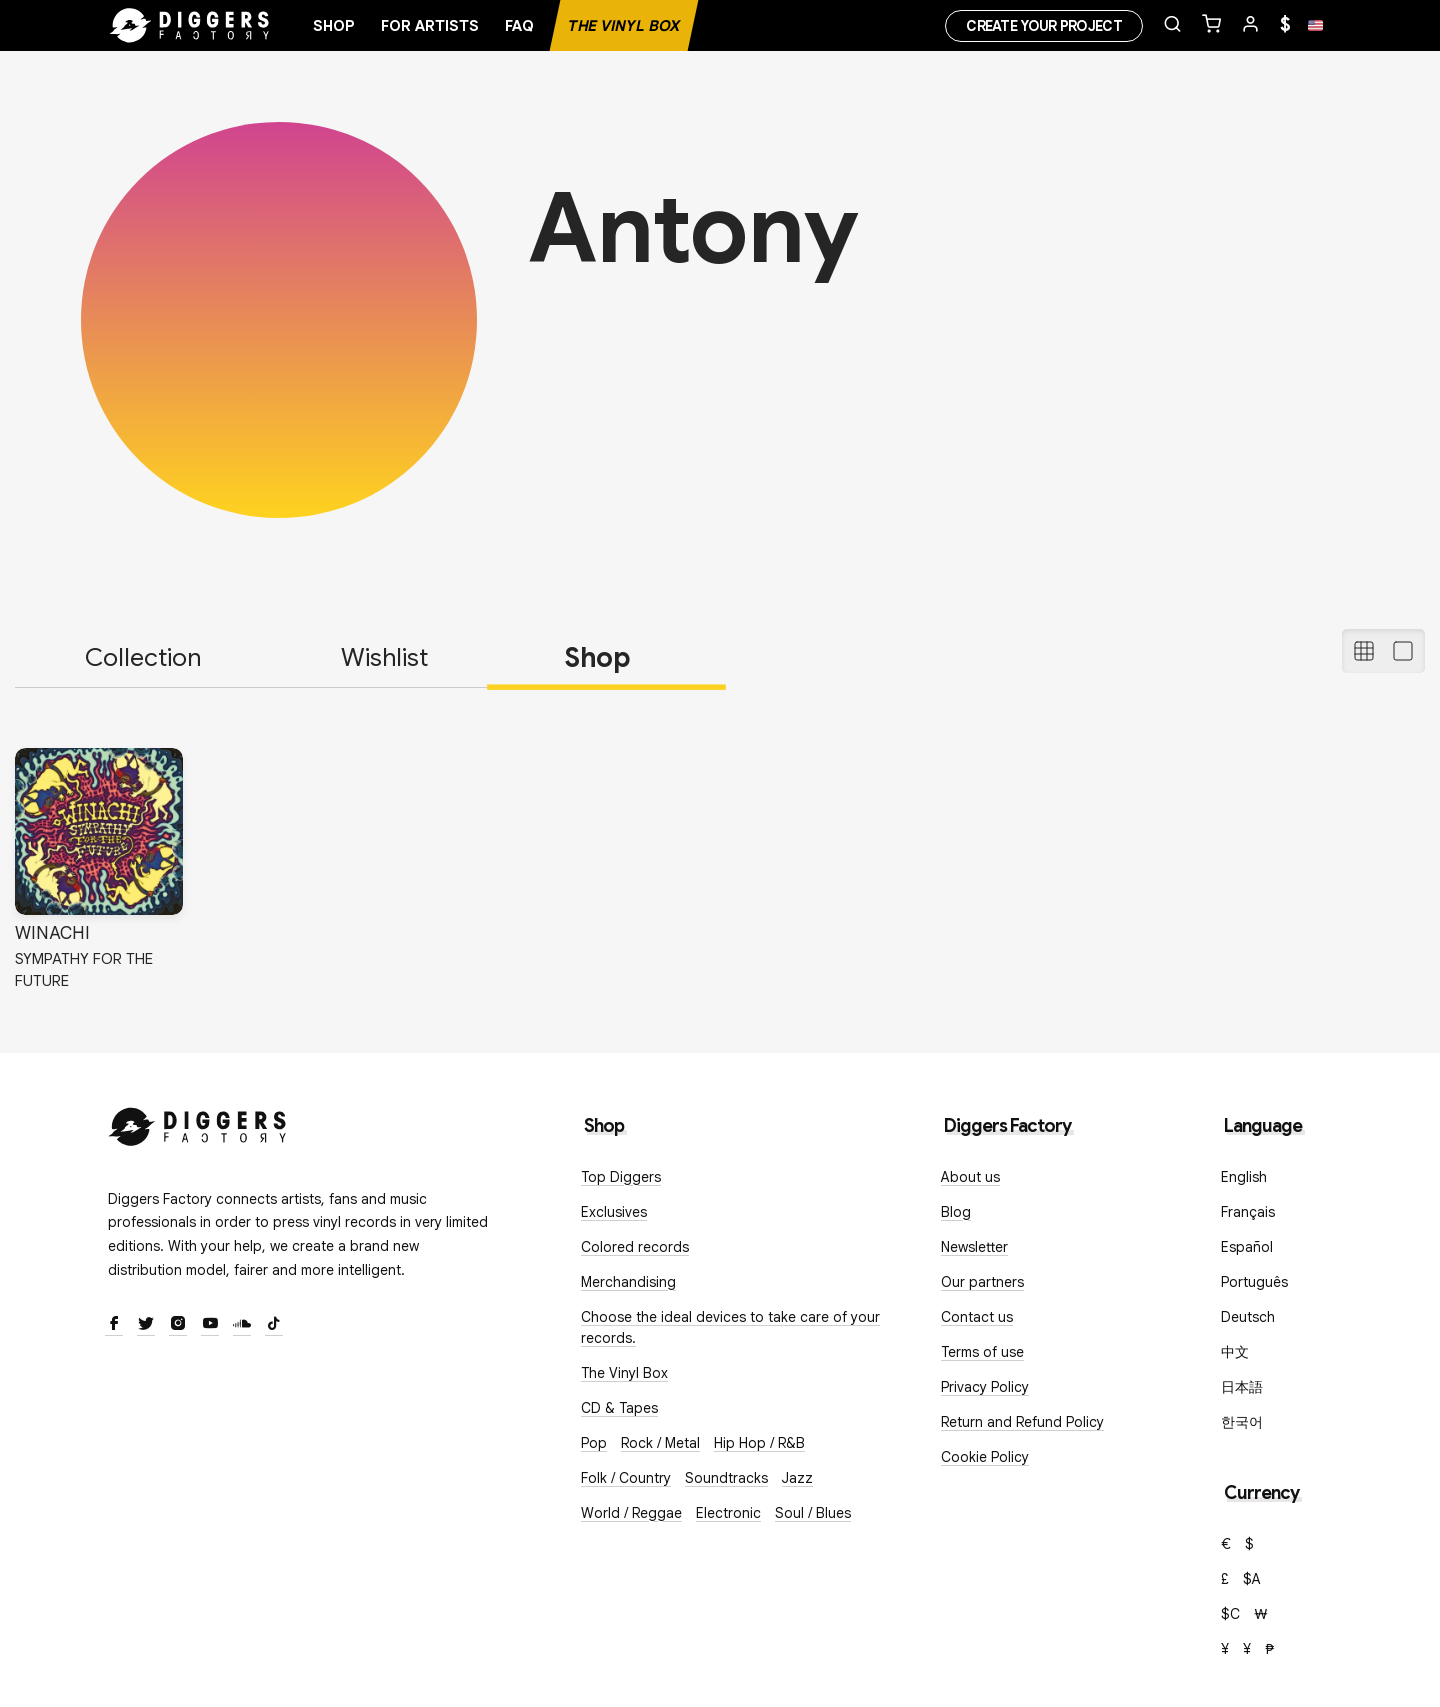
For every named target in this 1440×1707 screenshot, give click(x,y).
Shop (334, 26)
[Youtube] (210, 1325)
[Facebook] (114, 1325)
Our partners (982, 1282)
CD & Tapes (619, 1408)
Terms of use (982, 1352)
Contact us (977, 1317)
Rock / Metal (660, 1443)
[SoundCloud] (242, 1325)
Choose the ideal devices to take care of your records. (730, 1327)
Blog (956, 1212)
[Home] (190, 26)
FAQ (519, 26)
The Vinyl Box (624, 26)
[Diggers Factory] (198, 1122)
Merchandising (628, 1282)
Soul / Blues (813, 1513)
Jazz (797, 1478)
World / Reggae (631, 1513)
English (1244, 1177)
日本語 (1242, 1387)
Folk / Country (626, 1478)
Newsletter (974, 1247)
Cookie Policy (985, 1457)
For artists (430, 26)
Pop (594, 1443)
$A (1252, 1579)
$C (1230, 1614)
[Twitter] (146, 1325)
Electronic (728, 1513)
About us (970, 1177)
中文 (1235, 1352)
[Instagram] (178, 1325)
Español (1247, 1247)
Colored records (635, 1247)
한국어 (1242, 1422)
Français (1248, 1212)
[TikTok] (274, 1325)
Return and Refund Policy (1022, 1422)
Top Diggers (621, 1177)
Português (1254, 1282)
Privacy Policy (985, 1387)
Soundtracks (726, 1478)
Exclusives (614, 1212)
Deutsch (1248, 1317)
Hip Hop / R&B (759, 1443)
